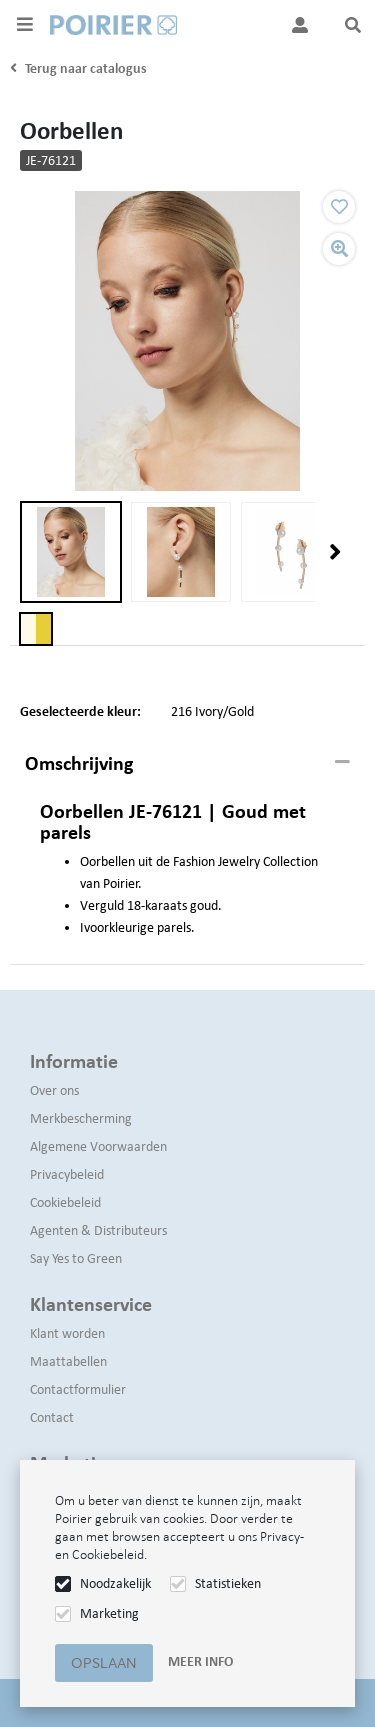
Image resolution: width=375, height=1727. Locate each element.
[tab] (187, 764)
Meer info (200, 1661)
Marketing (109, 1613)
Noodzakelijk (115, 1583)
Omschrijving (79, 763)
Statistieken (228, 1583)
